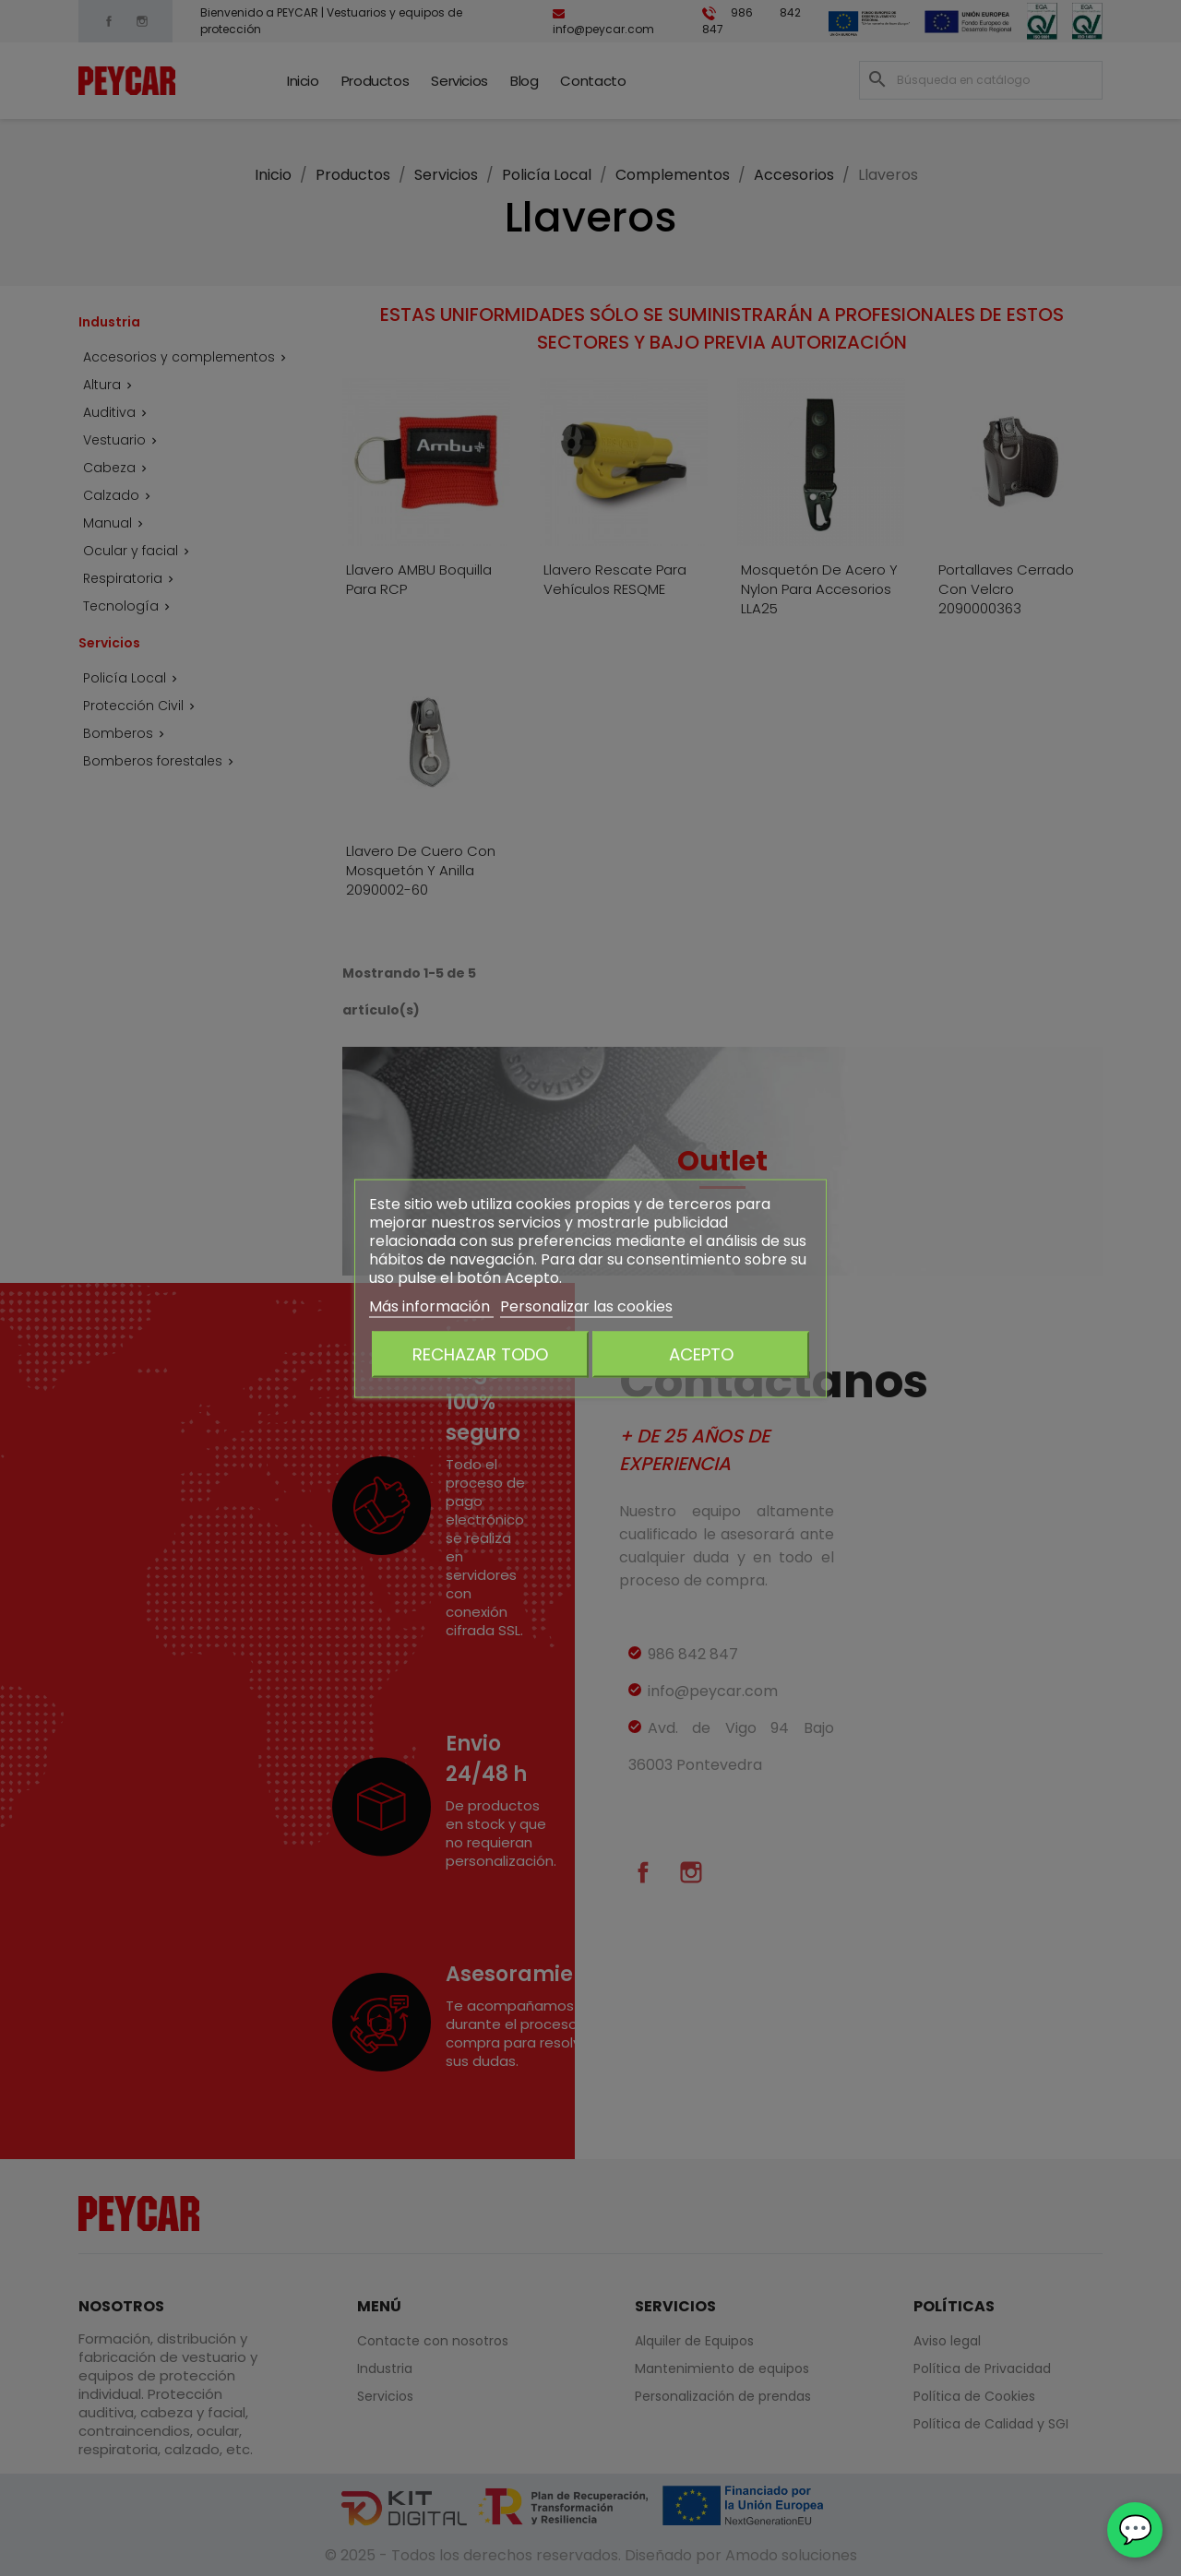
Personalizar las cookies (586, 1305)
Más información (431, 1305)
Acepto (701, 1353)
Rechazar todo (480, 1353)
